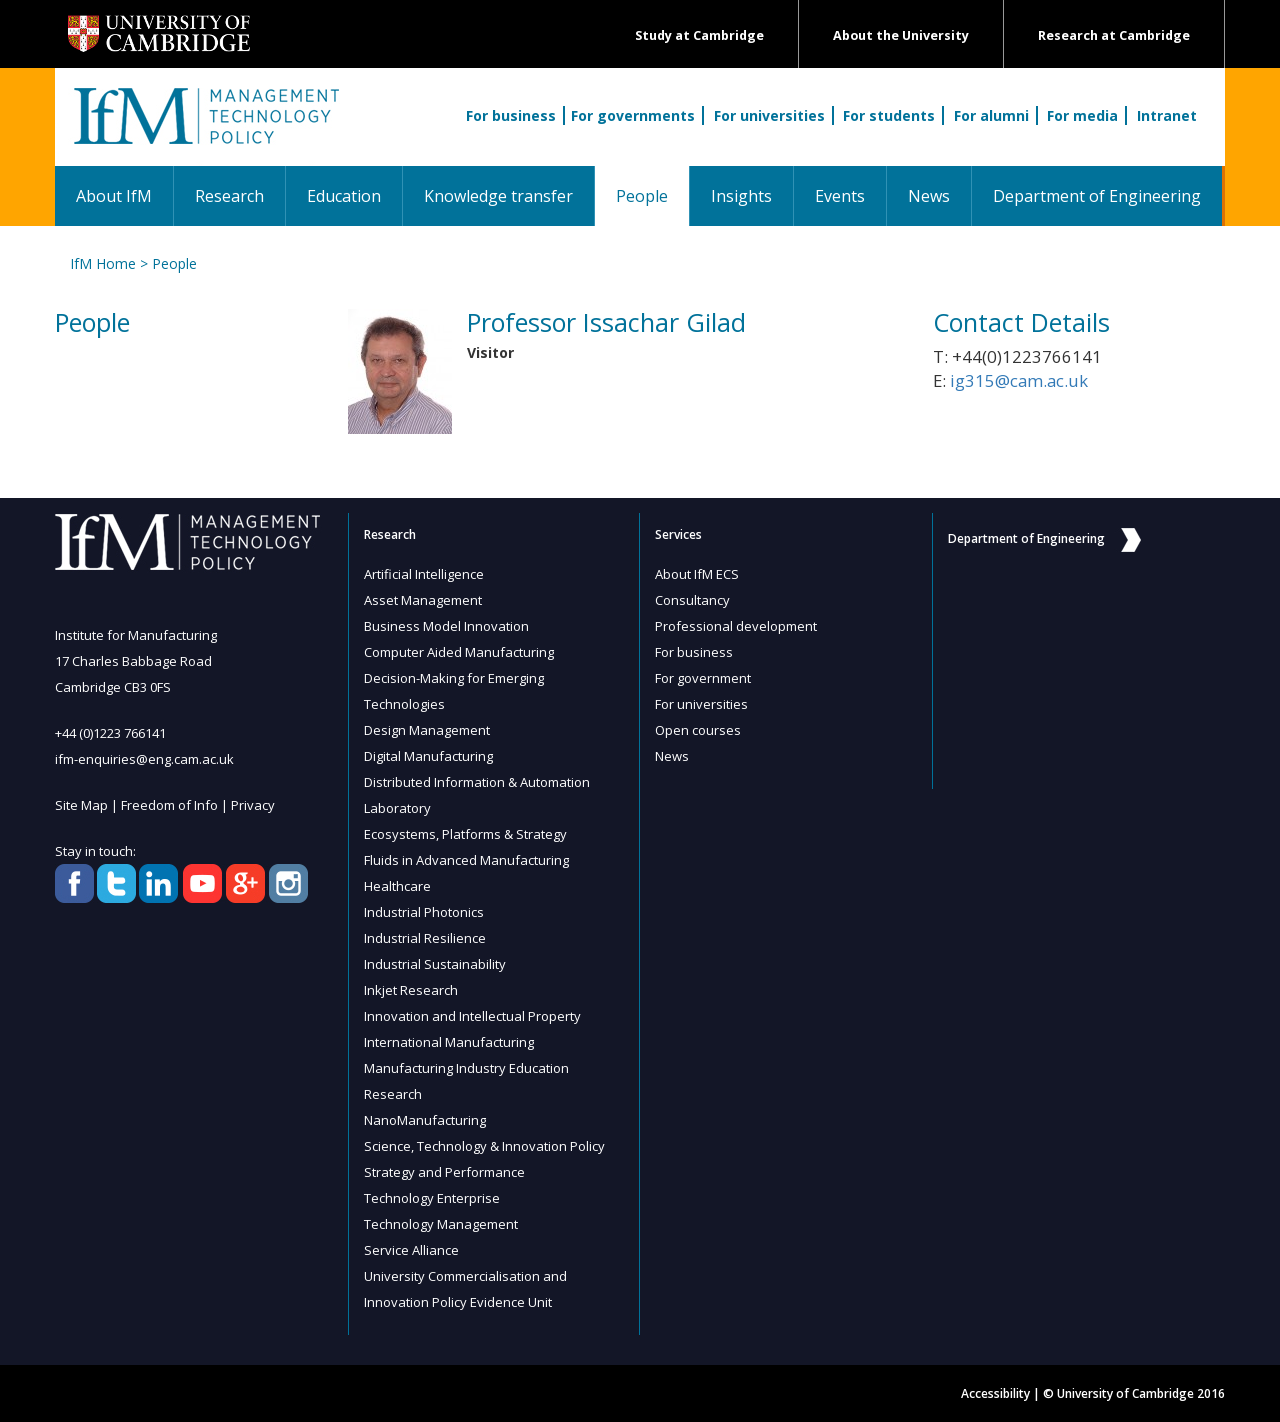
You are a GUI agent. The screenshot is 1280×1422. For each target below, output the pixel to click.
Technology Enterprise (432, 1198)
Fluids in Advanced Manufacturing (466, 860)
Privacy (253, 805)
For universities (769, 115)
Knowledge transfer (498, 196)
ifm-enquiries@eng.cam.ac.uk (144, 759)
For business (511, 115)
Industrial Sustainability (435, 964)
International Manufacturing (449, 1042)
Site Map (81, 805)
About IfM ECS (697, 574)
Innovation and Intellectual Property (472, 1016)
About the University (901, 35)
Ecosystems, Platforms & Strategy (465, 834)
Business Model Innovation (446, 626)
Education (344, 196)
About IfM (114, 196)
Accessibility (995, 1393)
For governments (633, 115)
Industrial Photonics (424, 912)
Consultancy (692, 600)
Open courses (698, 730)
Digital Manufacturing (428, 756)
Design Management (427, 730)
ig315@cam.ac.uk (1019, 380)
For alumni (991, 115)
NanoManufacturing (425, 1120)
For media (1082, 115)
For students (889, 115)
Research (229, 196)
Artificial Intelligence (424, 574)
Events (840, 196)
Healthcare (397, 886)
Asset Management (423, 600)
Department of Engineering (1097, 196)
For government (703, 678)
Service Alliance (411, 1250)
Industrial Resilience (425, 938)
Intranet (1167, 115)
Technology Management (441, 1224)
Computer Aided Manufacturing (459, 652)
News (929, 196)
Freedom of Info (169, 805)
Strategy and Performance (444, 1172)
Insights (741, 196)
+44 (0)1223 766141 (110, 733)
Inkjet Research (411, 990)
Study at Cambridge (699, 35)
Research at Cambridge (1114, 35)
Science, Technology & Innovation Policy (484, 1146)
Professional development (736, 626)
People (652, 195)
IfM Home (103, 263)
